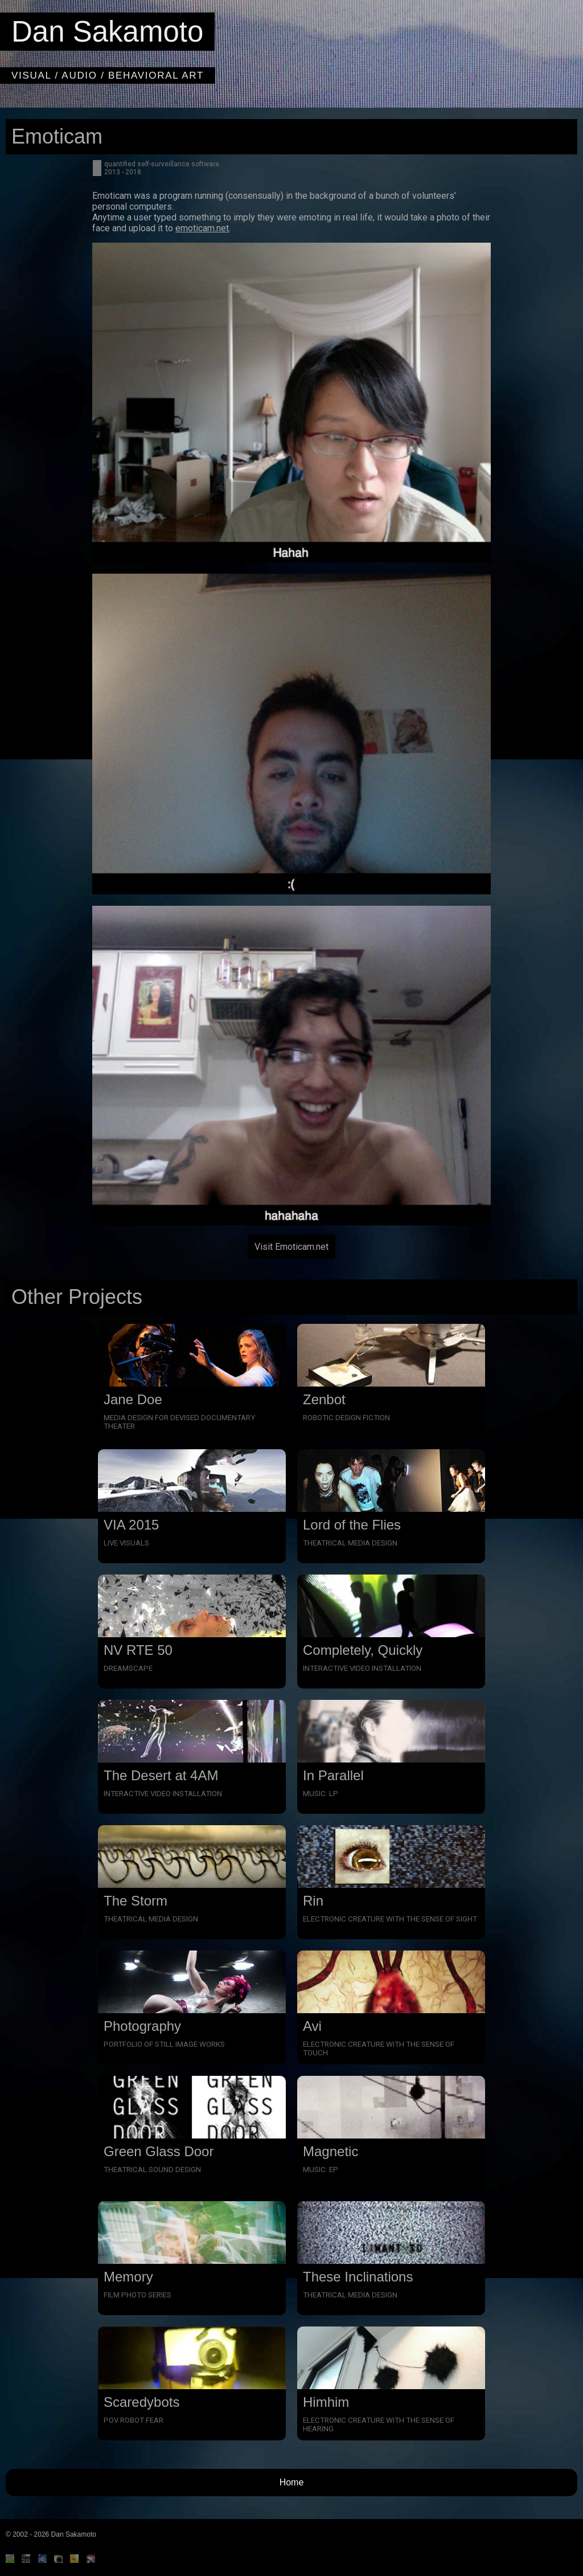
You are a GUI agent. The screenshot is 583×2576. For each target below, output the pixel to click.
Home (292, 2482)
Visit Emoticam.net (291, 1246)
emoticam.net (202, 228)
